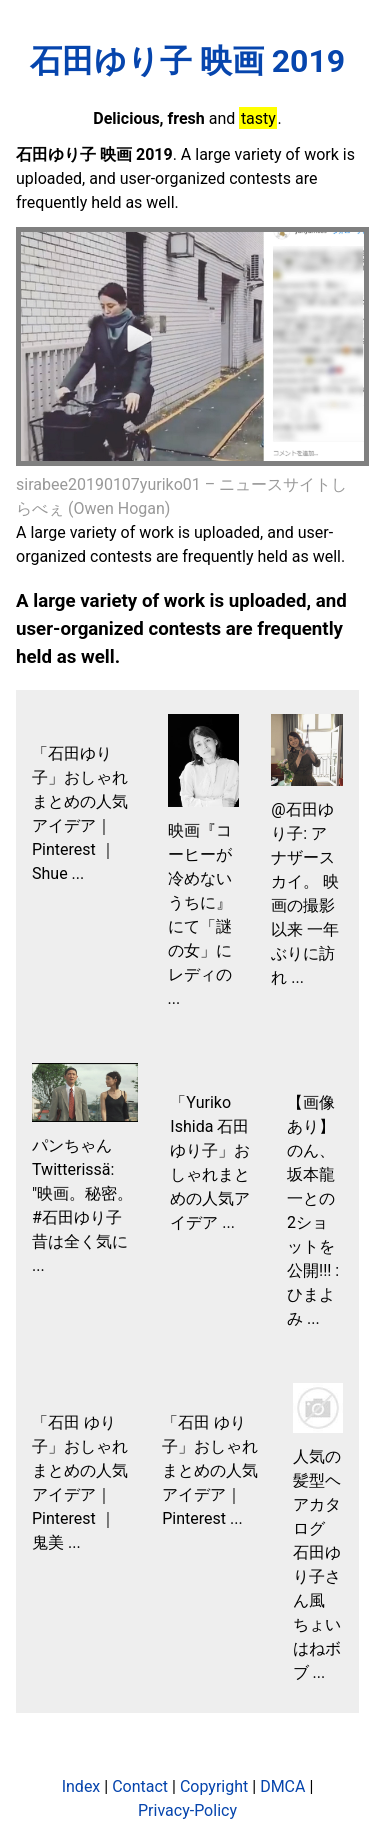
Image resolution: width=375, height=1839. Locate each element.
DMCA (282, 1786)
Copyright (214, 1786)
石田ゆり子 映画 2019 (187, 61)
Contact (140, 1786)
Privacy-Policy (187, 1810)
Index (81, 1786)
